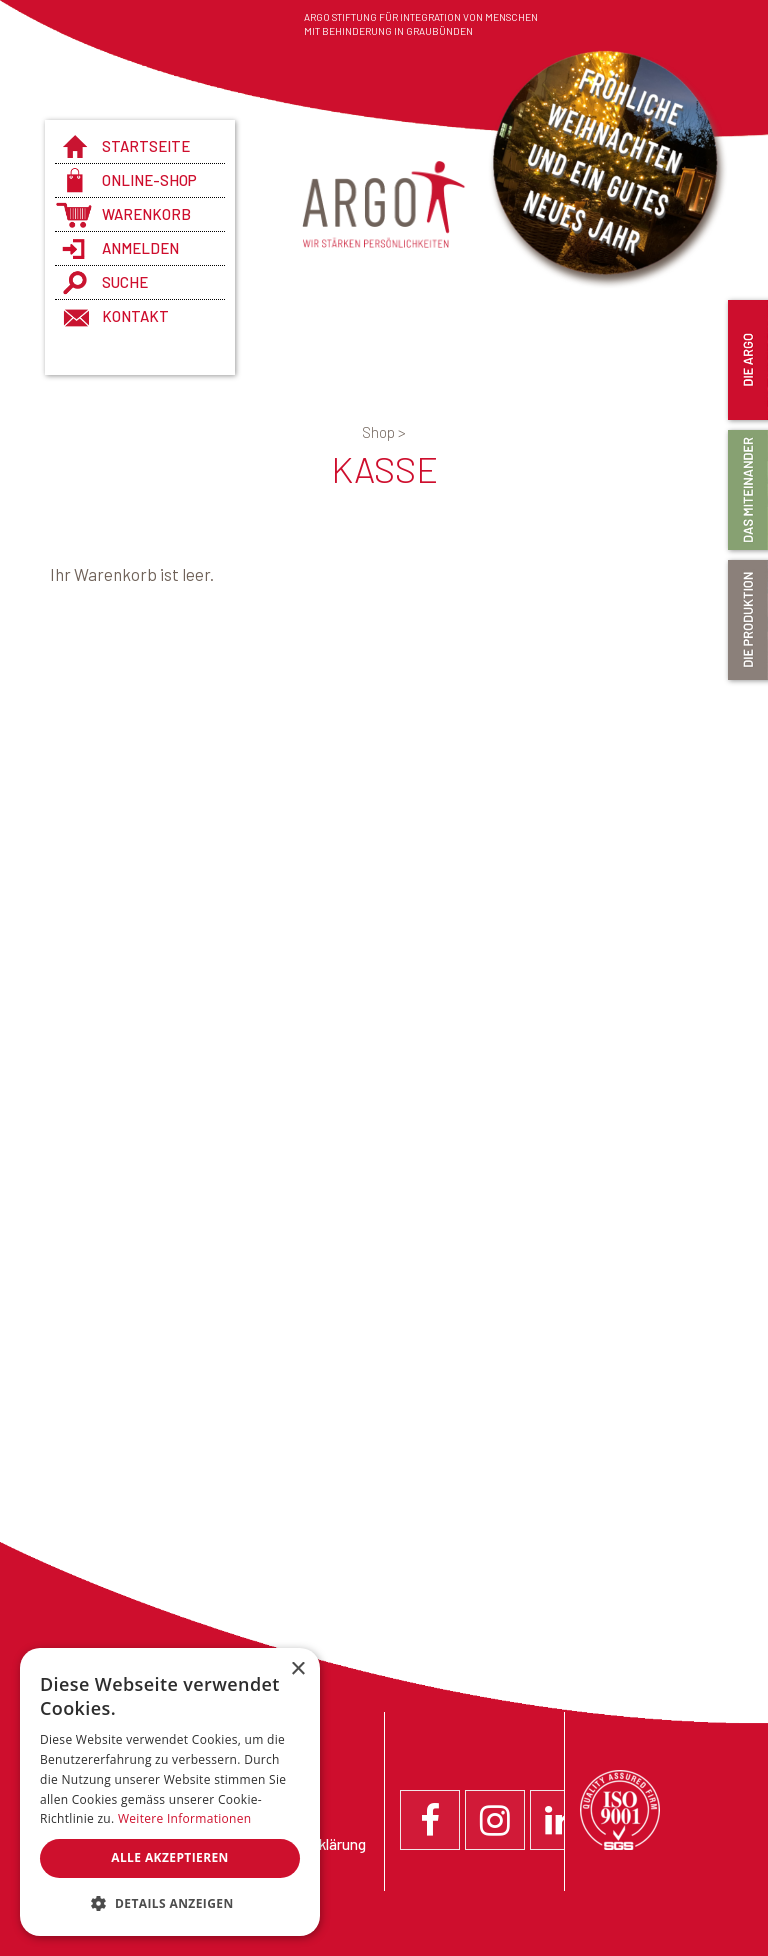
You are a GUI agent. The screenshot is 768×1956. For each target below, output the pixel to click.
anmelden (140, 248)
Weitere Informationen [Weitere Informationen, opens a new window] (185, 1818)
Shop (384, 432)
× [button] (297, 1669)
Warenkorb (146, 214)
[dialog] (170, 1792)
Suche (125, 282)
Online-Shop (149, 180)
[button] (170, 1904)
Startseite (146, 146)
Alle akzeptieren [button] (170, 1857)
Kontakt (135, 316)
